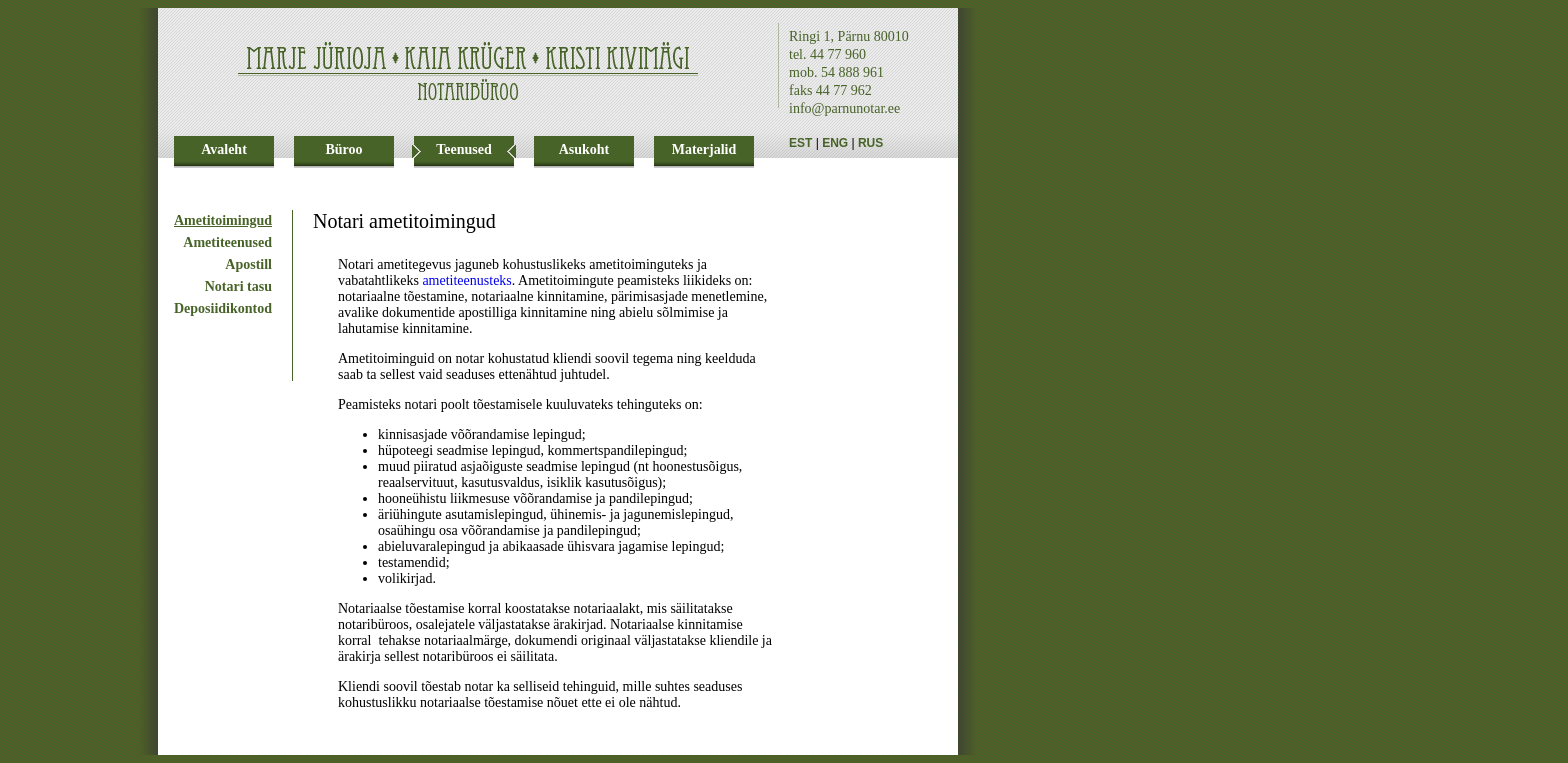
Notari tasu (238, 286)
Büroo (343, 149)
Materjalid (704, 149)
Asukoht (584, 149)
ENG (835, 143)
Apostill (248, 264)
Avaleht (224, 149)
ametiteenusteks (466, 280)
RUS (870, 143)
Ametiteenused (227, 242)
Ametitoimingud (223, 220)
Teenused (464, 149)
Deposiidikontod (223, 308)
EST (800, 143)
